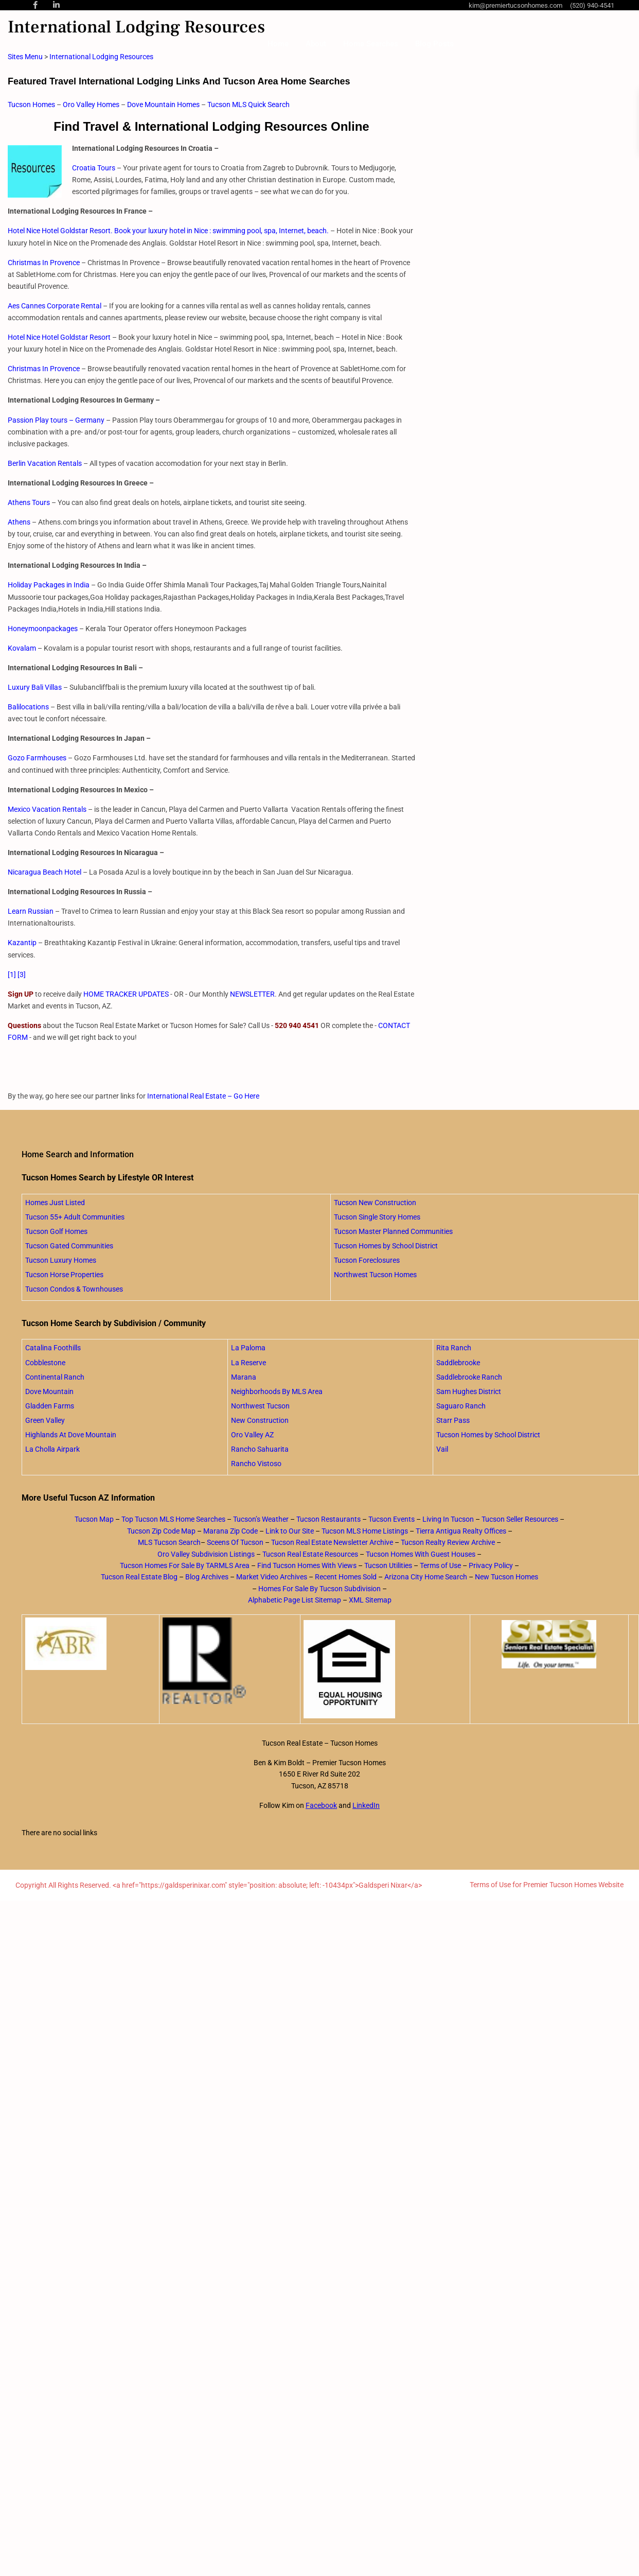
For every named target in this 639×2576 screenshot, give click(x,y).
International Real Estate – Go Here (203, 1096)
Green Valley (45, 1420)
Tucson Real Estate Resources (310, 1554)
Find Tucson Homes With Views (307, 1565)
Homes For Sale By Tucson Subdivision (319, 1589)
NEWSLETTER (252, 994)
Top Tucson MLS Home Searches (173, 1519)
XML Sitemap (370, 1600)
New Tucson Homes (506, 1577)
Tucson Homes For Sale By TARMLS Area (185, 1565)
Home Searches (370, 43)
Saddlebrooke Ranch (469, 1377)
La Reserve (248, 1363)
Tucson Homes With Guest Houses (420, 1554)
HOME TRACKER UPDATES (126, 994)
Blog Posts (434, 43)
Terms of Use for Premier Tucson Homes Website (547, 1885)
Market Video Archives (271, 1577)
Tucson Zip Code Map (161, 1531)
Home (278, 43)
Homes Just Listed (55, 1202)
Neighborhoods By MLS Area (277, 1391)
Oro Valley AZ (252, 1435)
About (316, 43)
